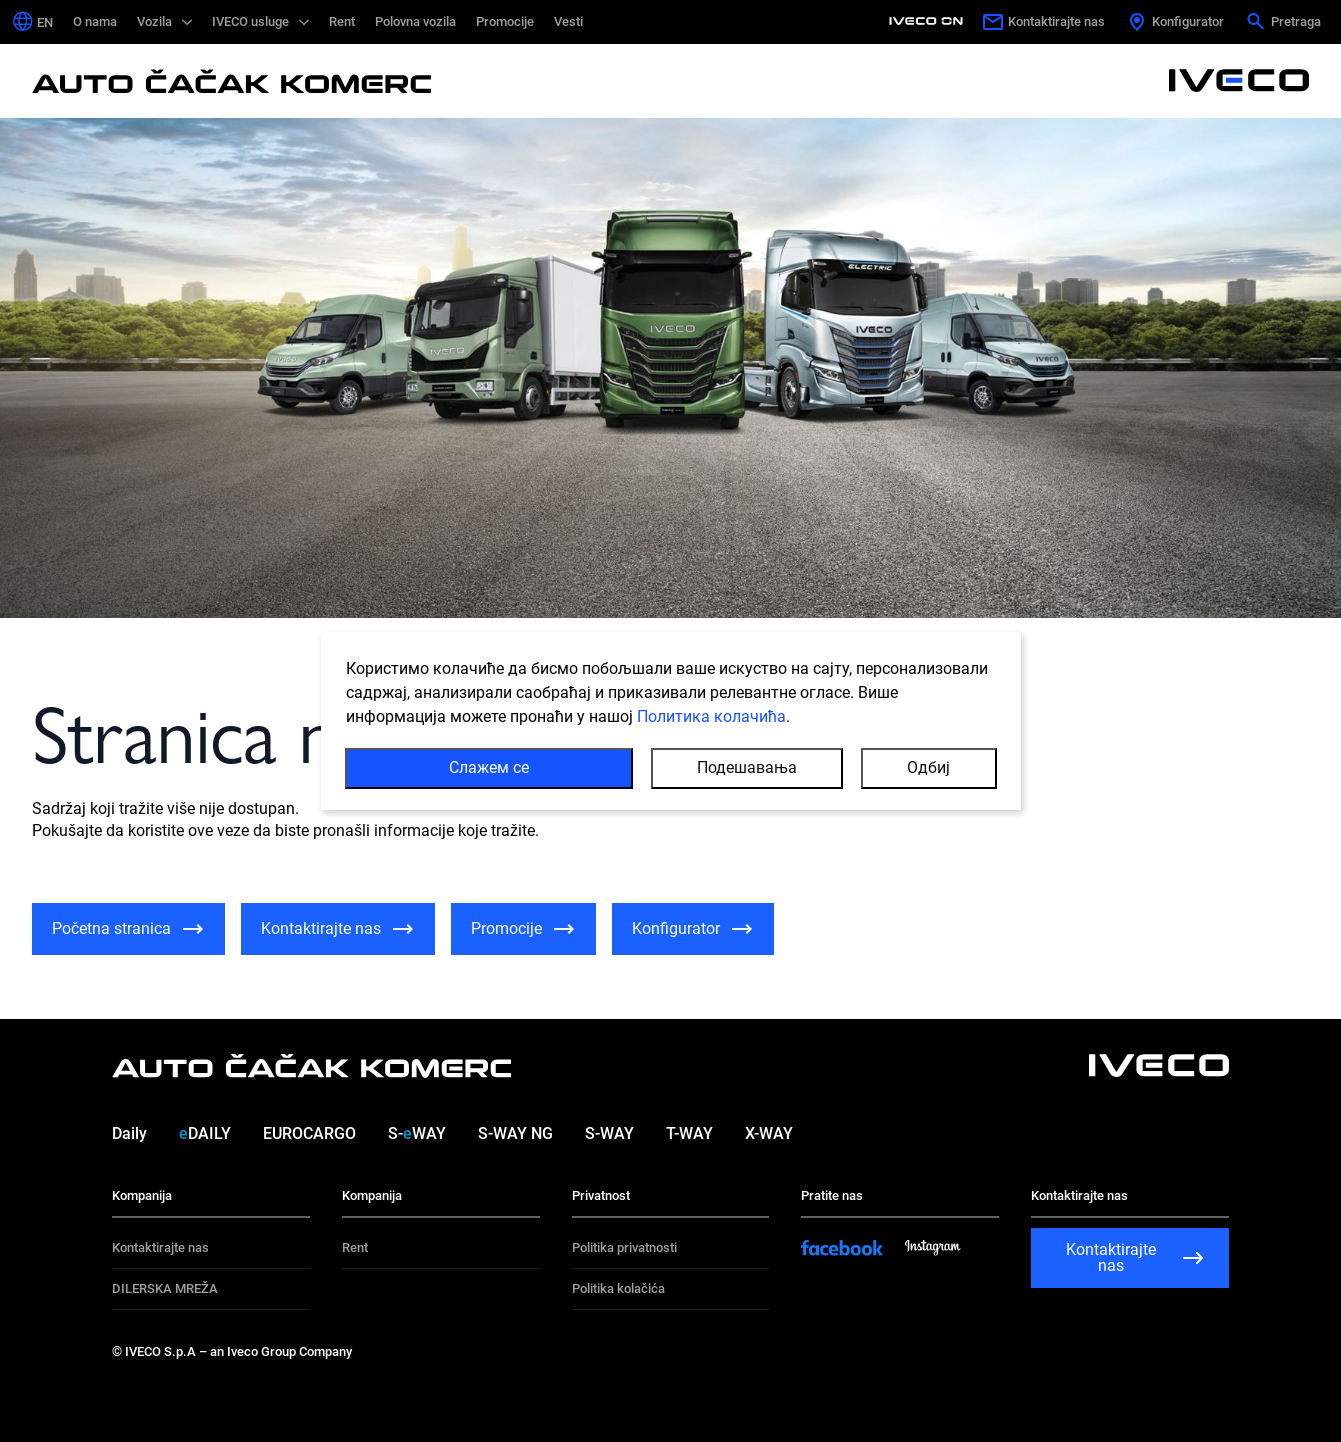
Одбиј (928, 768)
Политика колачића (711, 717)
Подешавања (747, 768)
